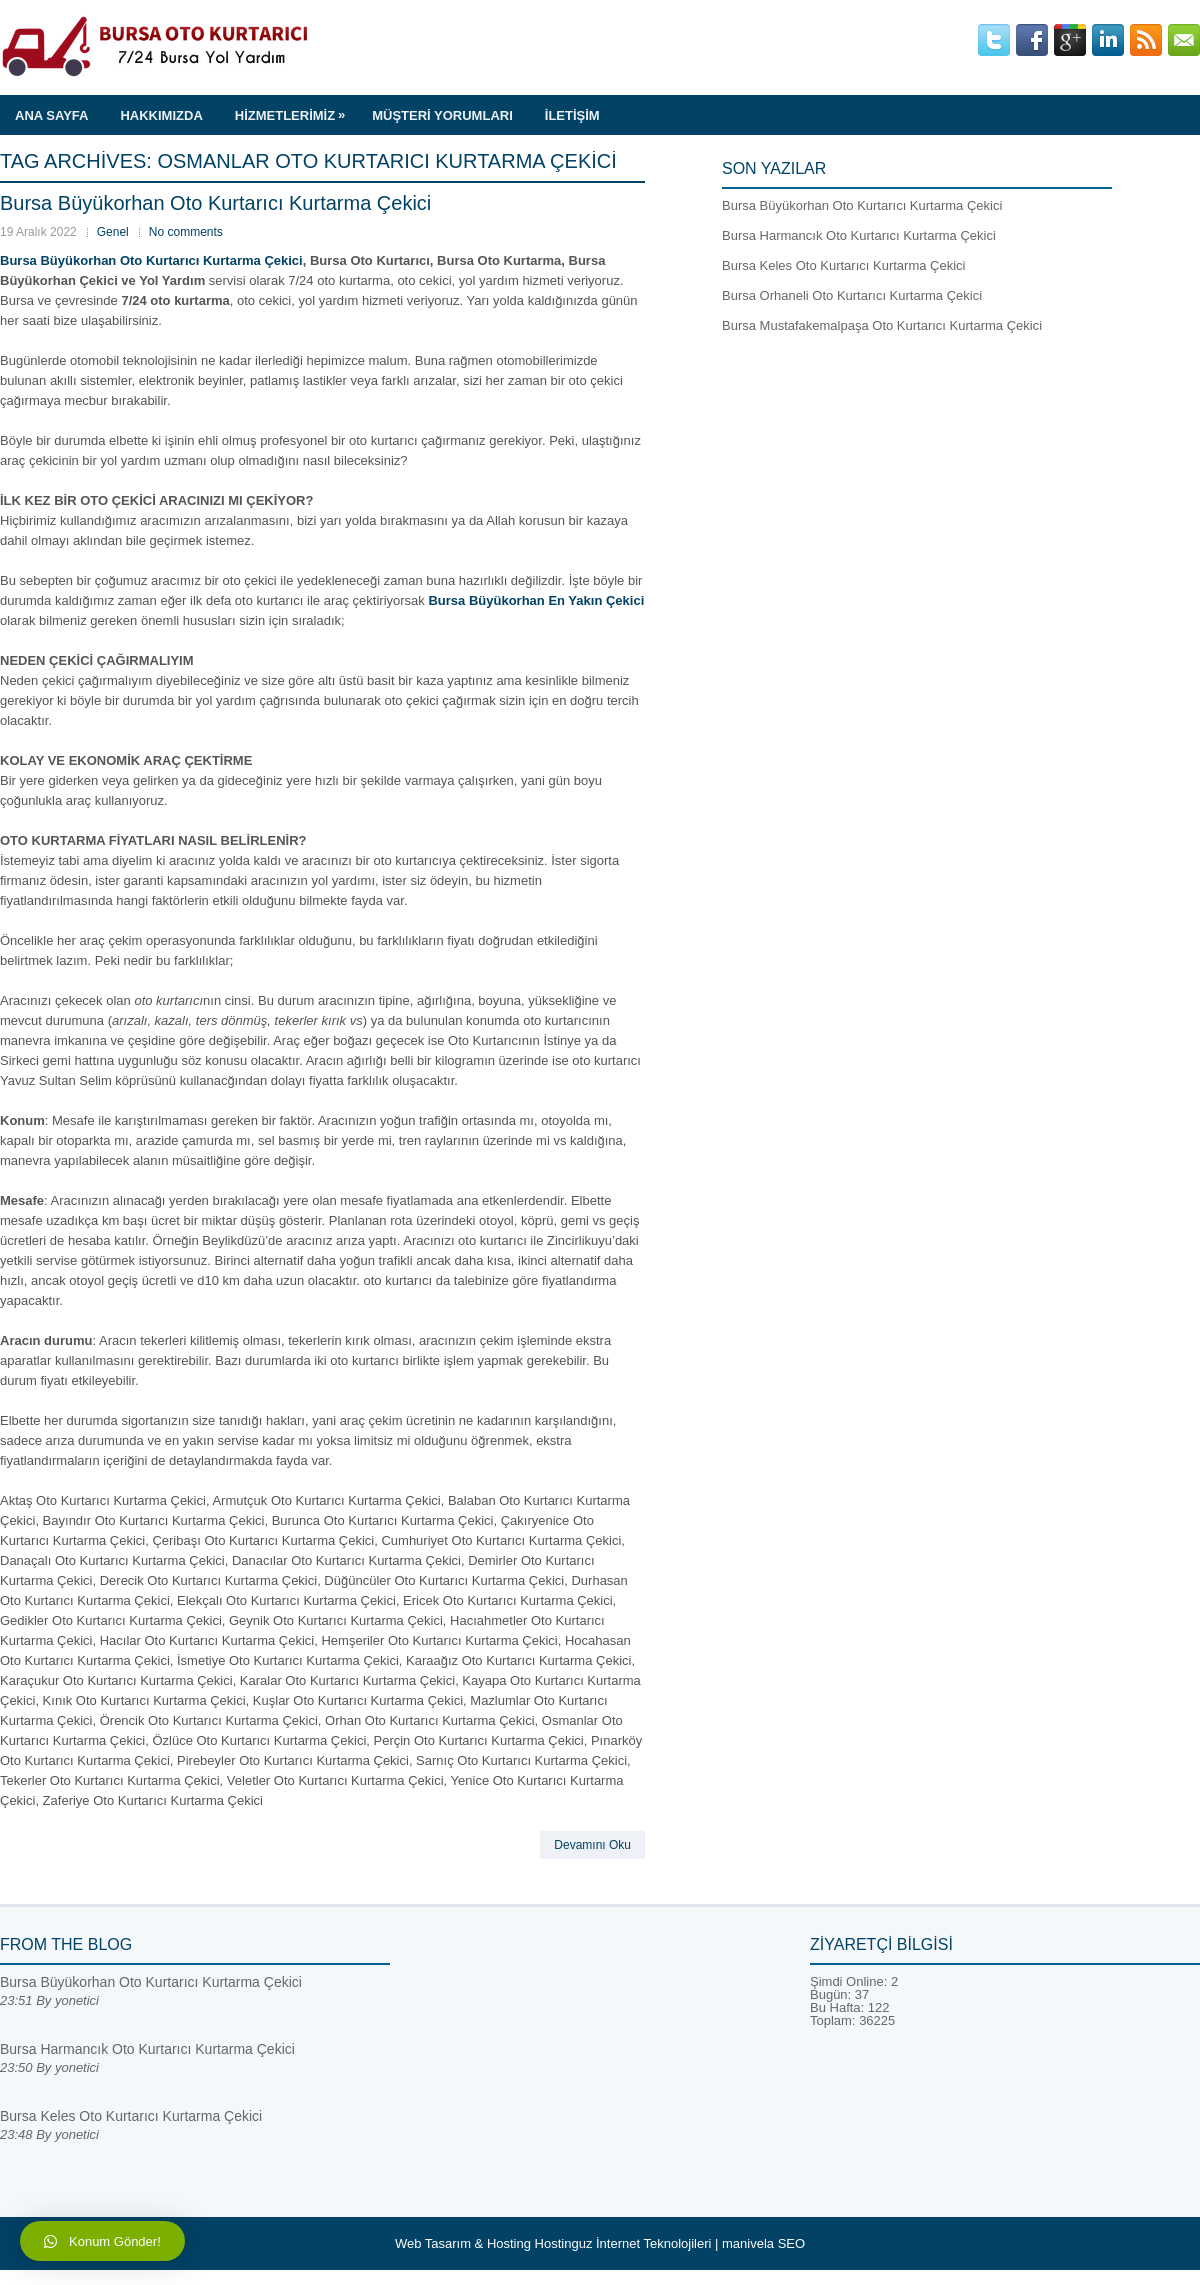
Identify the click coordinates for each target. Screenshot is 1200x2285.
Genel (113, 232)
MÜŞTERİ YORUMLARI (442, 115)
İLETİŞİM (572, 115)
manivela (748, 2243)
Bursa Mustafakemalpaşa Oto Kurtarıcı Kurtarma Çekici (882, 325)
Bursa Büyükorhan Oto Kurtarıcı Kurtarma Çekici (215, 203)
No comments (186, 232)
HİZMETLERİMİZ (295, 109)
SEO (791, 2243)
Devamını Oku (592, 1845)
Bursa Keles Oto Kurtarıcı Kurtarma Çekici (843, 265)
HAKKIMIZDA (161, 115)
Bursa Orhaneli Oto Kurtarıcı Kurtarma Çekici (852, 295)
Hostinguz (564, 2243)
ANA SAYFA (51, 115)
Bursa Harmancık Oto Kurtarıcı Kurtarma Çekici (859, 235)
